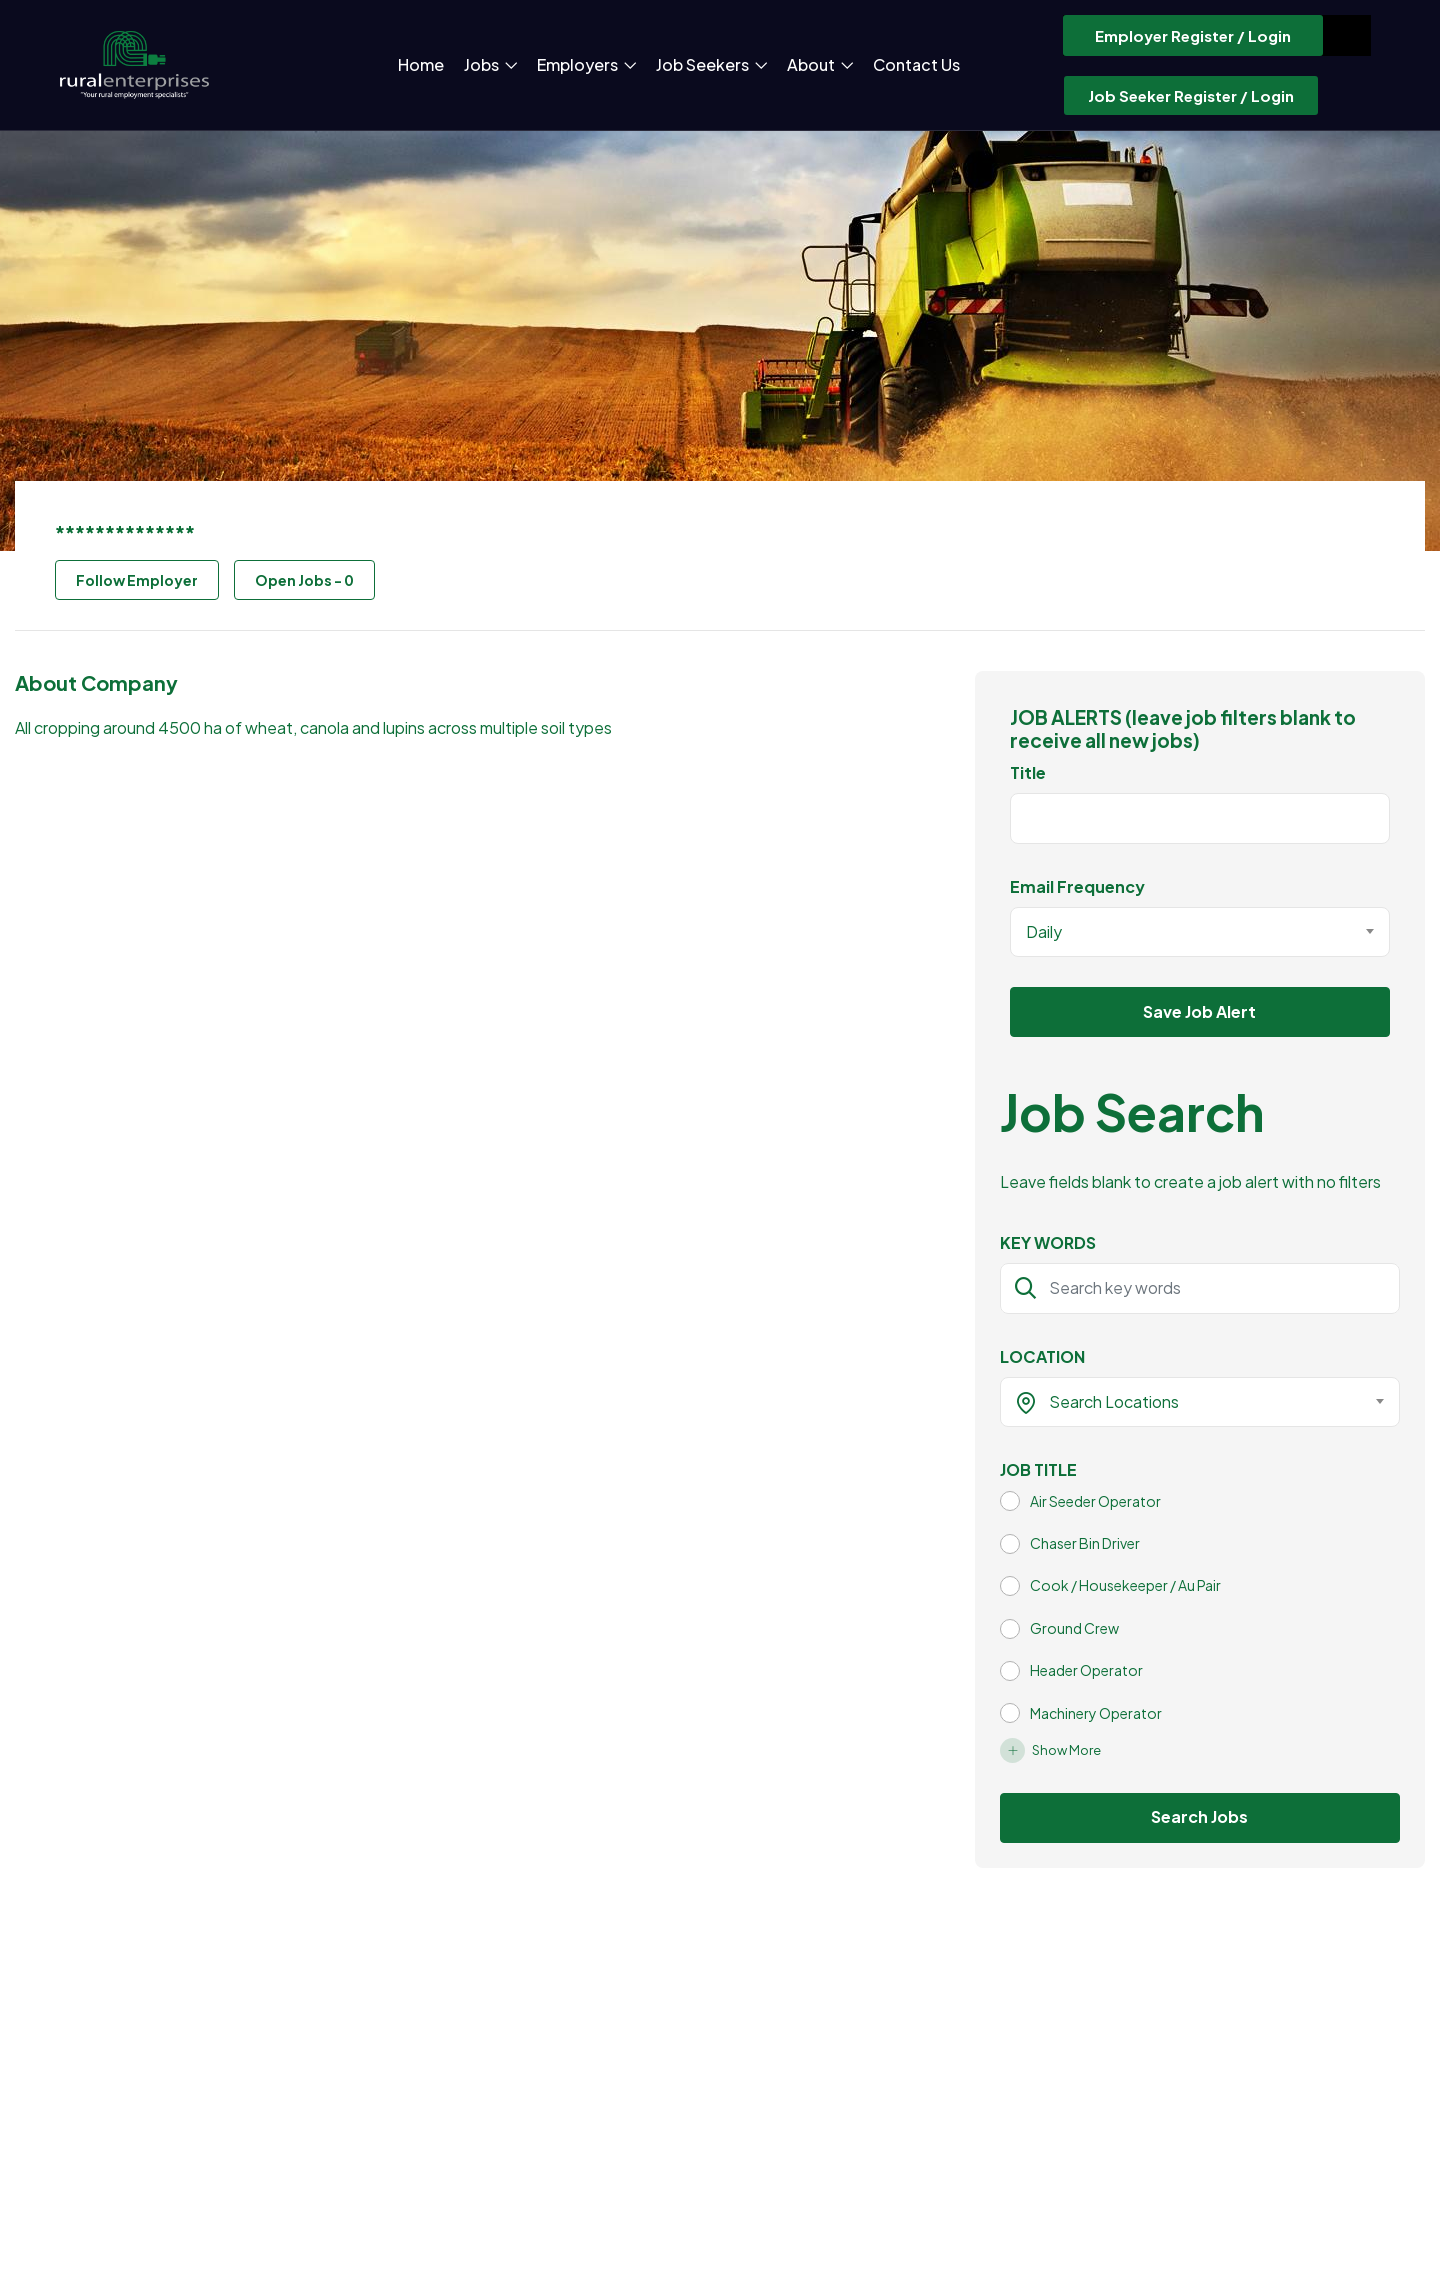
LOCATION (1042, 1357)
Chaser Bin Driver (1085, 1543)
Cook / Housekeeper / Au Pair (1125, 1585)
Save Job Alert (1199, 1011)
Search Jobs (1199, 1816)
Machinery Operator (1096, 1713)
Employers (586, 64)
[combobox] (1200, 932)
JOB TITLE (1038, 1470)
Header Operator (1086, 1670)
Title (1028, 773)
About (820, 64)
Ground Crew (1074, 1628)
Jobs (490, 64)
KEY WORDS (1048, 1243)
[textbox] (1187, 1402)
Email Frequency (1077, 887)
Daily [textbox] (1044, 931)
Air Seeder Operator (1095, 1501)
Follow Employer (137, 580)
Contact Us (916, 64)
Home (421, 64)
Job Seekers (711, 64)
